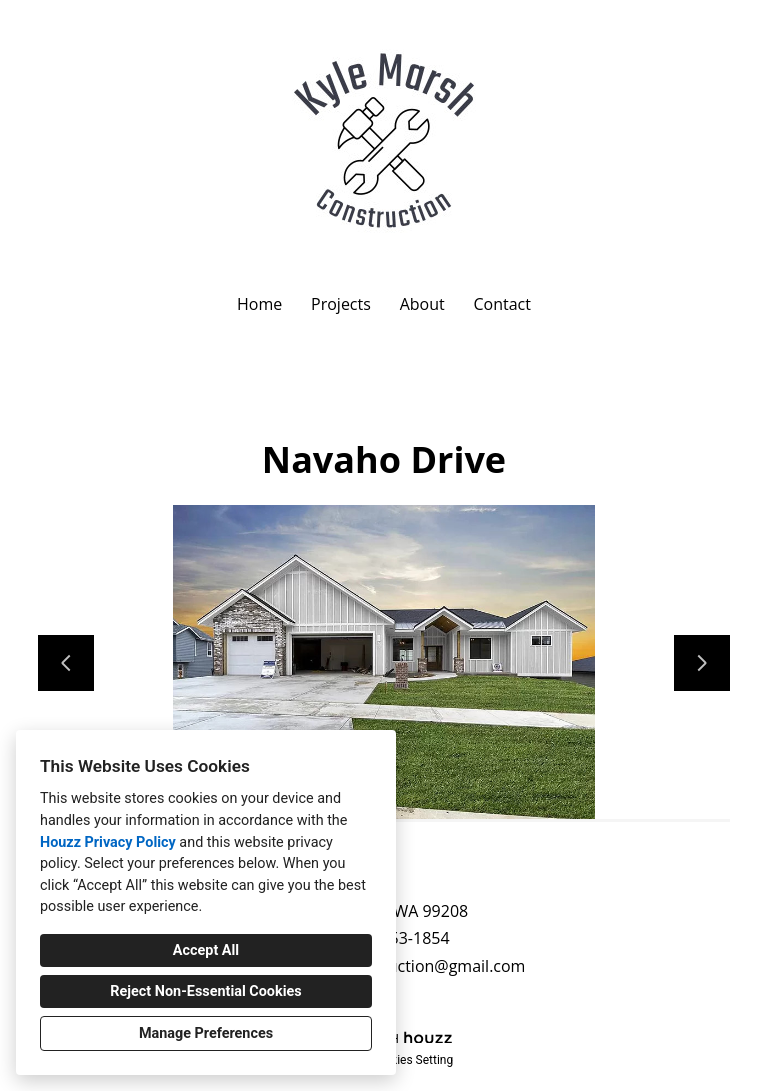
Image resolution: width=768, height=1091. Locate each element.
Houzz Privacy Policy (108, 842)
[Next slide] (702, 663)
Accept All (206, 950)
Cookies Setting (412, 1060)
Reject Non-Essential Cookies (205, 991)
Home (259, 304)
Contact (501, 304)
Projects (341, 304)
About (422, 304)
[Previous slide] (66, 663)
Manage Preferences (206, 1033)
